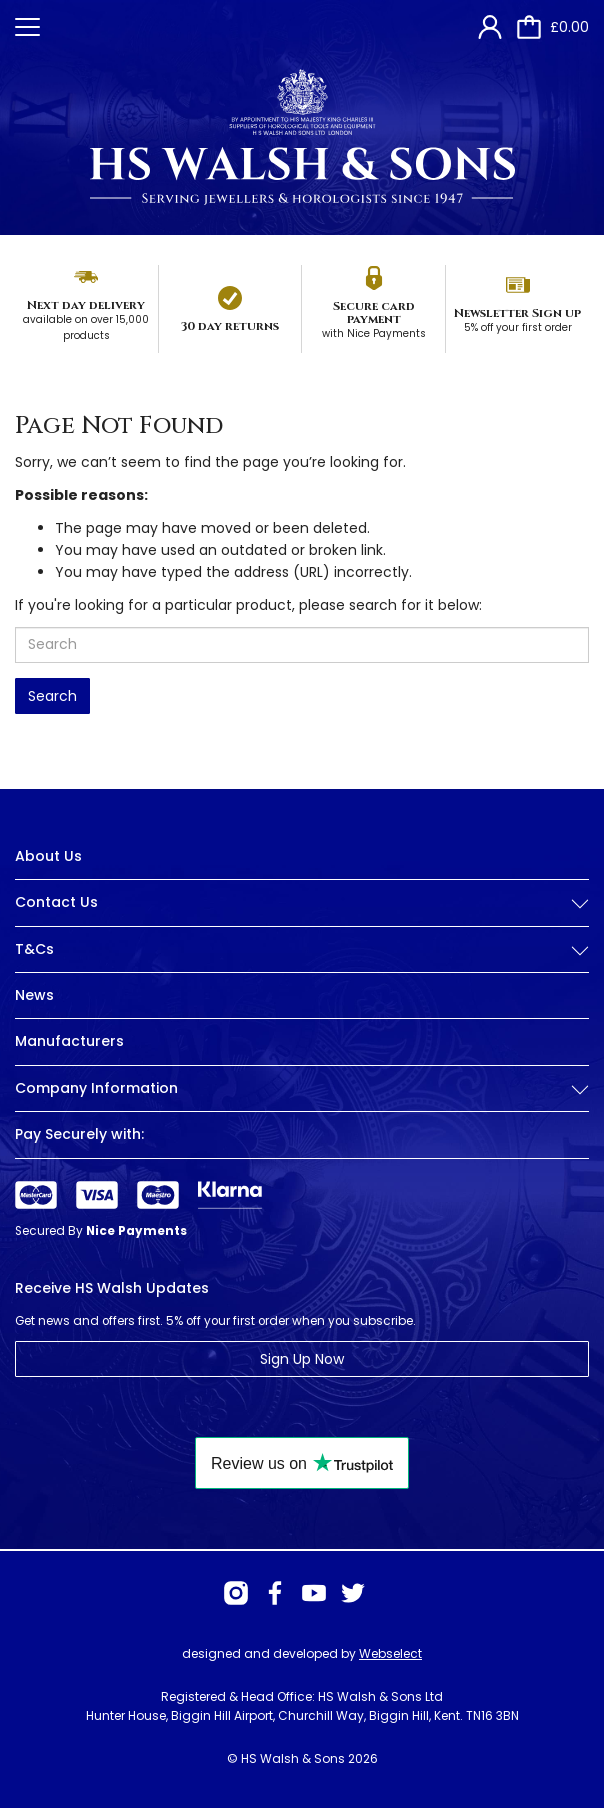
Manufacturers (69, 1041)
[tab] (302, 918)
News (34, 995)
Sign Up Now (302, 1359)
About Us (48, 856)
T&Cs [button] (302, 949)
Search (52, 696)
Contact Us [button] (302, 902)
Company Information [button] (302, 1088)
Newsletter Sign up (517, 313)
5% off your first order (518, 327)
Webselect (390, 1653)
